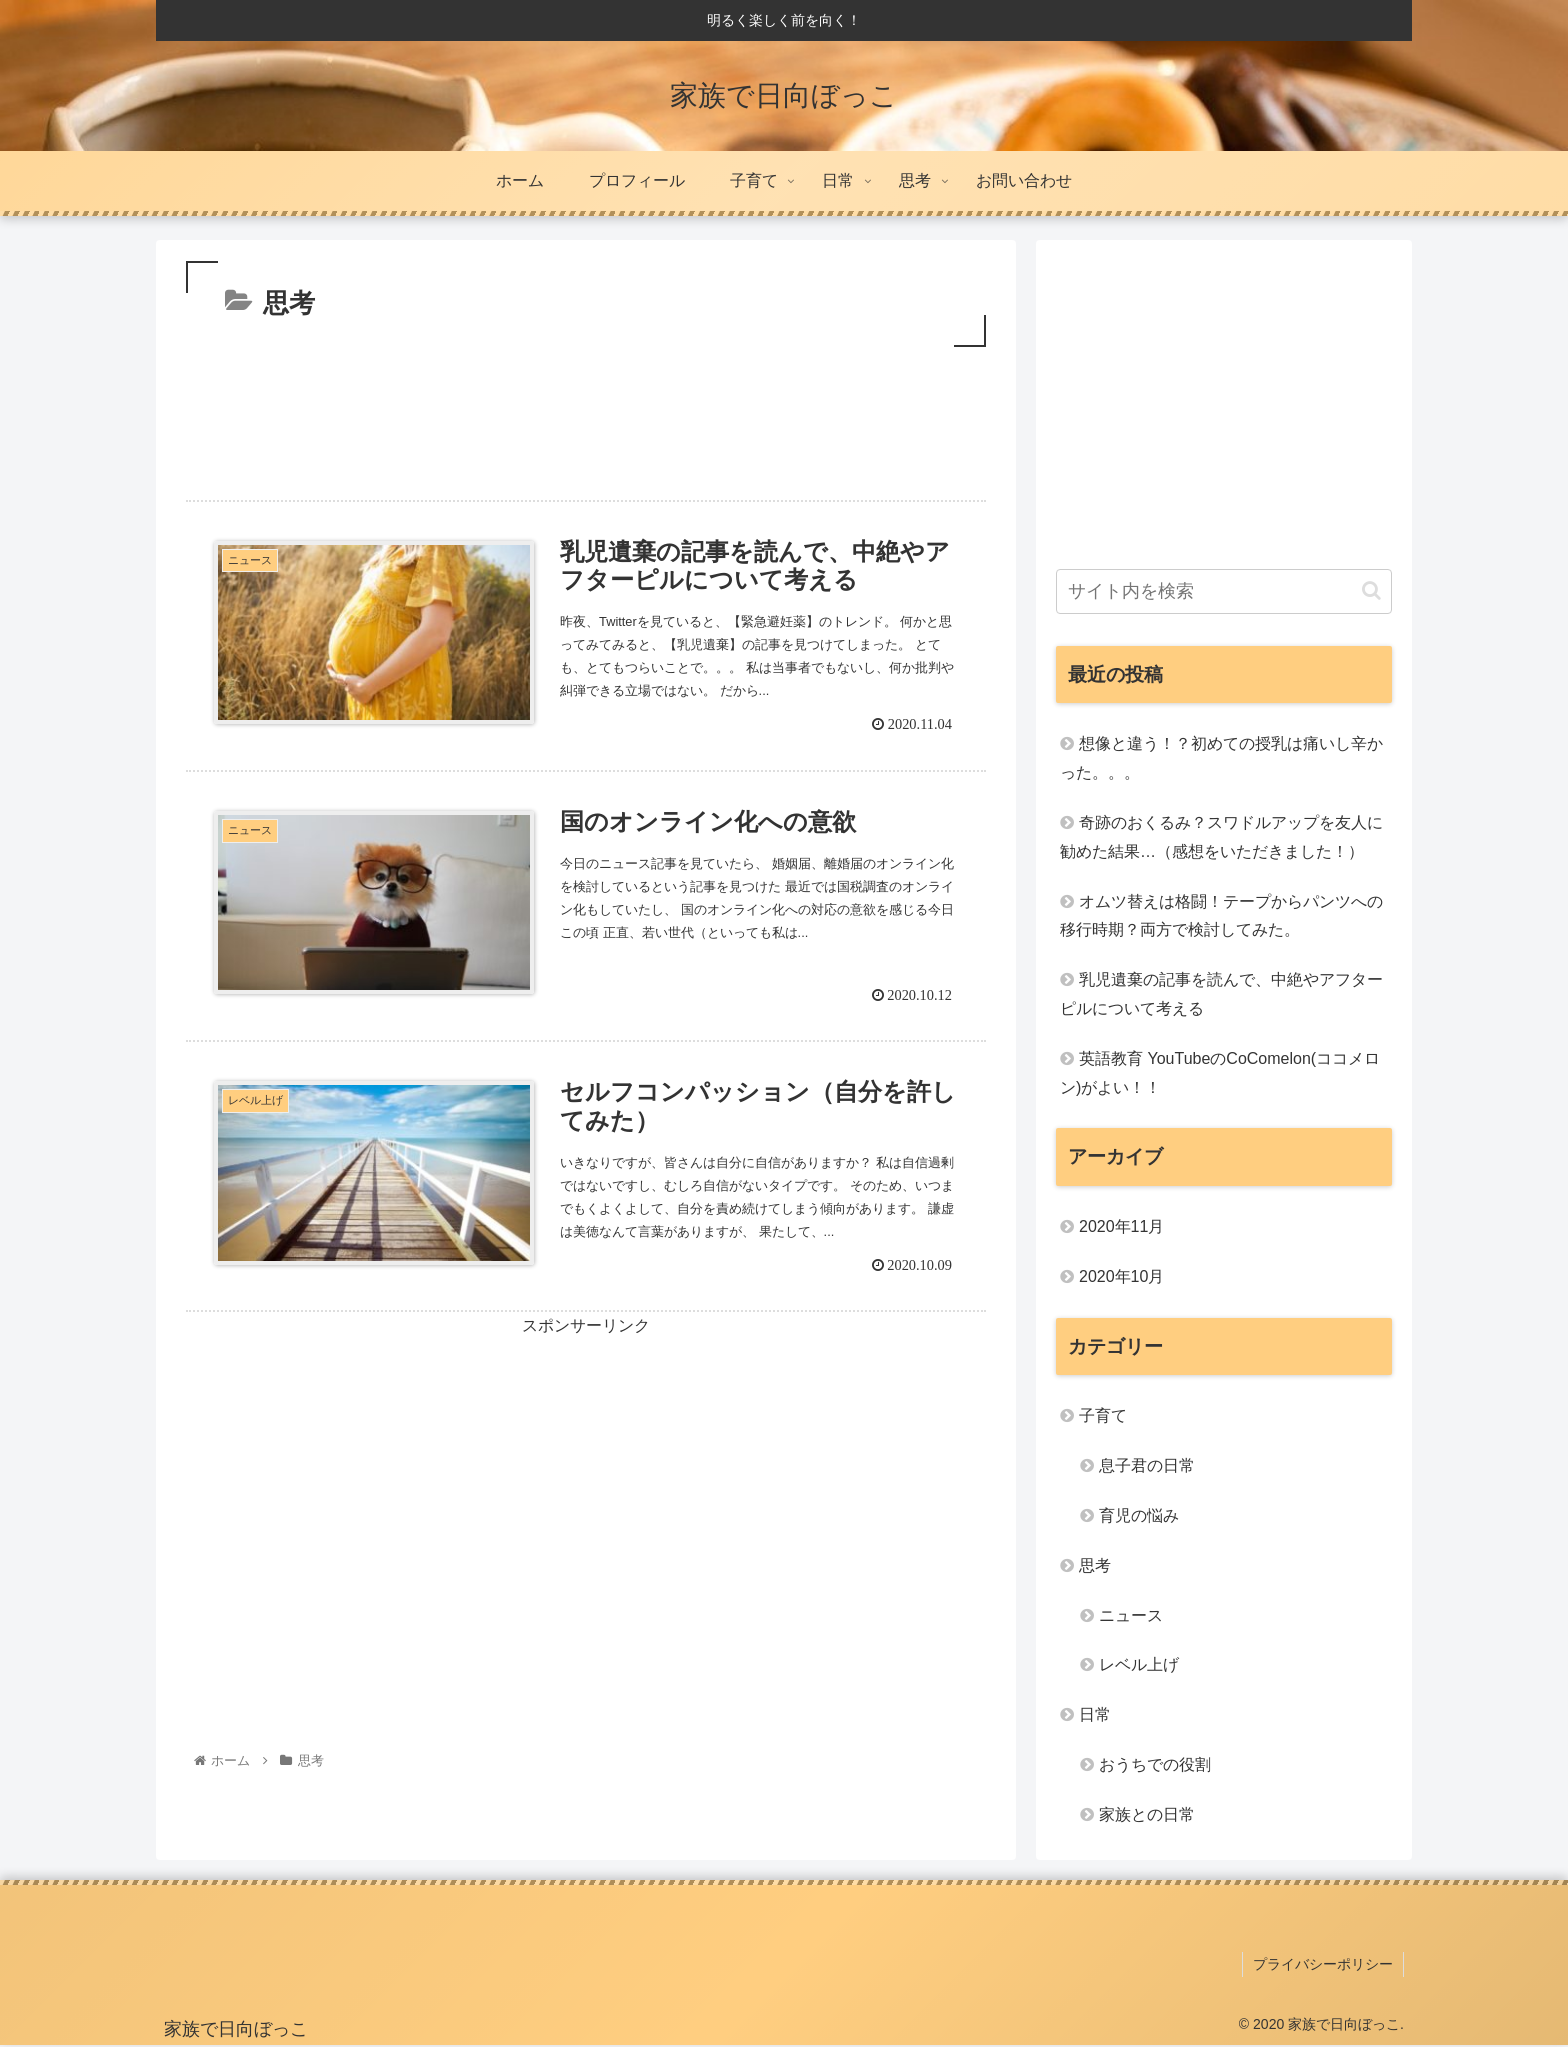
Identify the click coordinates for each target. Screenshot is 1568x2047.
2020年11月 (1121, 1226)
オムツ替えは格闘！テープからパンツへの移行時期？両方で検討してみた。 (1221, 916)
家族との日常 (1147, 1814)
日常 (1095, 1714)
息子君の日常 (1147, 1465)
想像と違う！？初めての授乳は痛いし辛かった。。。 (1221, 758)
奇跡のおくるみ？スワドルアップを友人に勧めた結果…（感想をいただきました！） (1221, 837)
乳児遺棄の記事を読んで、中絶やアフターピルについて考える (1221, 994)
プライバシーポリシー (1323, 1964)
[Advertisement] (586, 416)
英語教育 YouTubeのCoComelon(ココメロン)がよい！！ (1220, 1073)
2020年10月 (1121, 1276)
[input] (1224, 591)
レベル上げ (1139, 1664)
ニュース (1131, 1615)
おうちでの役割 (1155, 1764)
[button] (1371, 590)
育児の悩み (1139, 1515)
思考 (1095, 1565)
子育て (1103, 1415)
